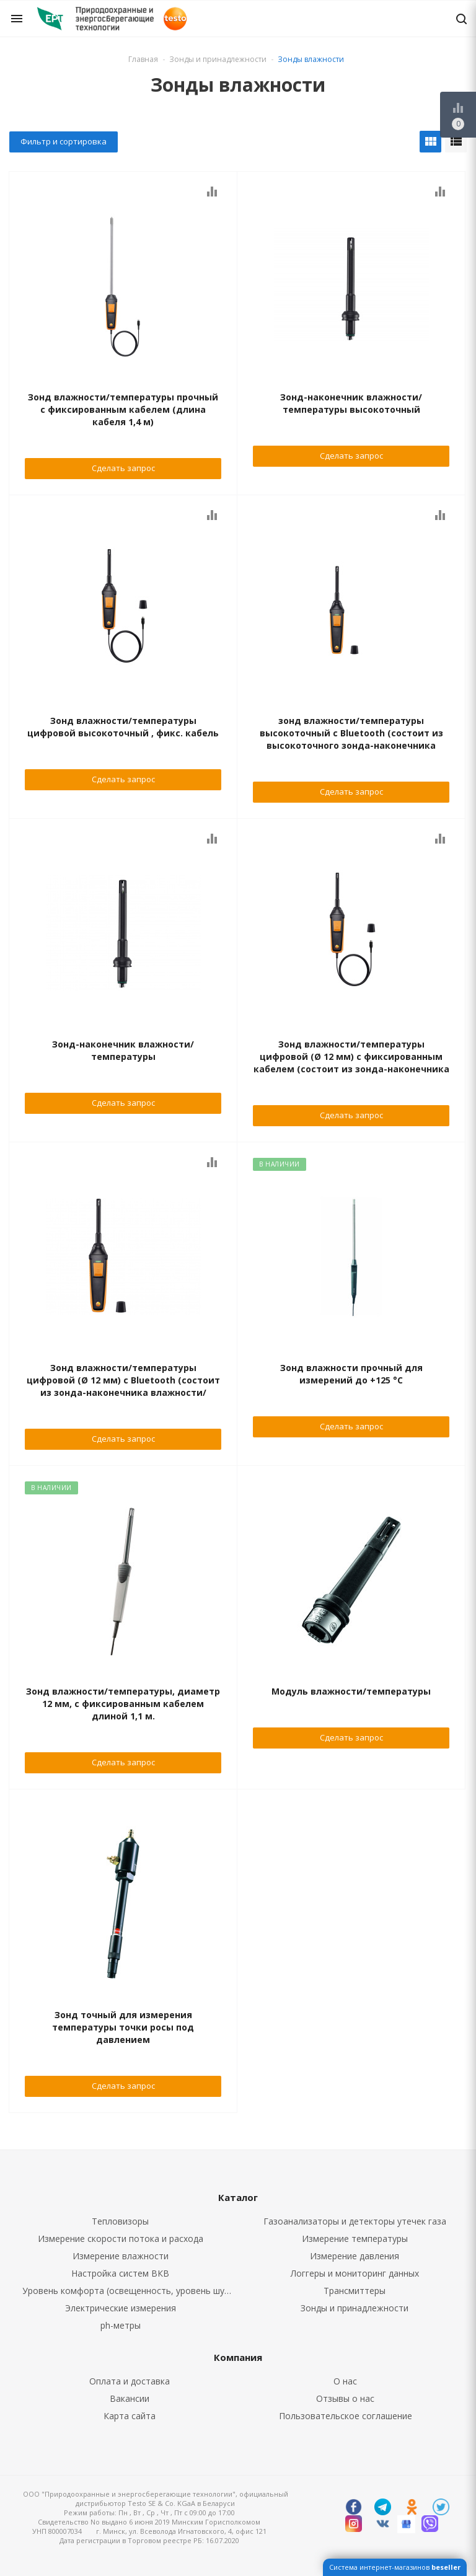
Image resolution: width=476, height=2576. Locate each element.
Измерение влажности (121, 2256)
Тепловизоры (120, 2221)
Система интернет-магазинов (395, 2567)
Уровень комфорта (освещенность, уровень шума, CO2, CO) (130, 2290)
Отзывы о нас (345, 2398)
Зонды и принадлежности (354, 2308)
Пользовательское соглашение (345, 2416)
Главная (143, 59)
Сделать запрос (123, 468)
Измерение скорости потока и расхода (120, 2238)
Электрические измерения (120, 2308)
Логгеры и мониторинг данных (355, 2273)
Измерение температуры (355, 2238)
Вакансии (129, 2398)
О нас (345, 2381)
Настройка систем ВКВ (120, 2273)
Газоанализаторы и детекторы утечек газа (354, 2221)
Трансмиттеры (355, 2290)
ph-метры (120, 2325)
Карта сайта (130, 2416)
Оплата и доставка (129, 2381)
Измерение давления (354, 2256)
